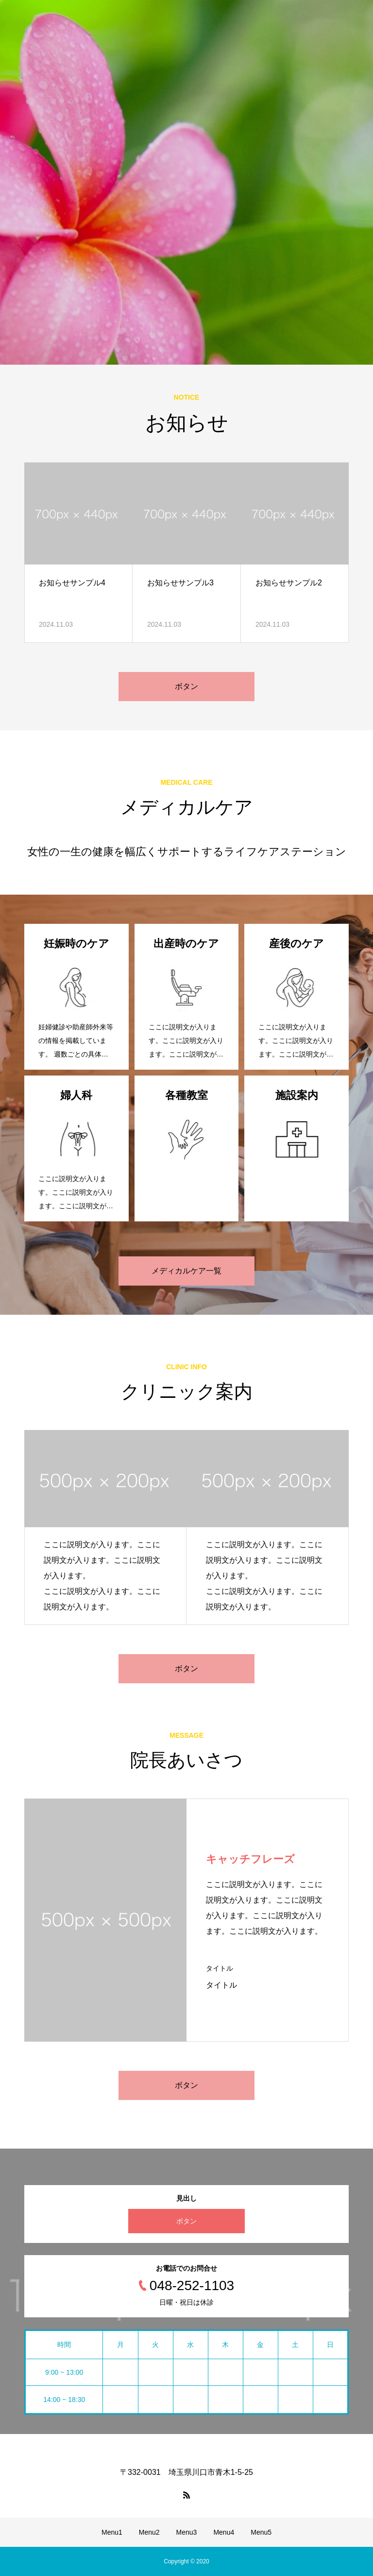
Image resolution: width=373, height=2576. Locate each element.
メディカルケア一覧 (186, 1271)
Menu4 (223, 2532)
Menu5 (261, 2532)
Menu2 (149, 2532)
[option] (186, 182)
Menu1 (112, 2532)
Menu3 (186, 2532)
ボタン (186, 686)
